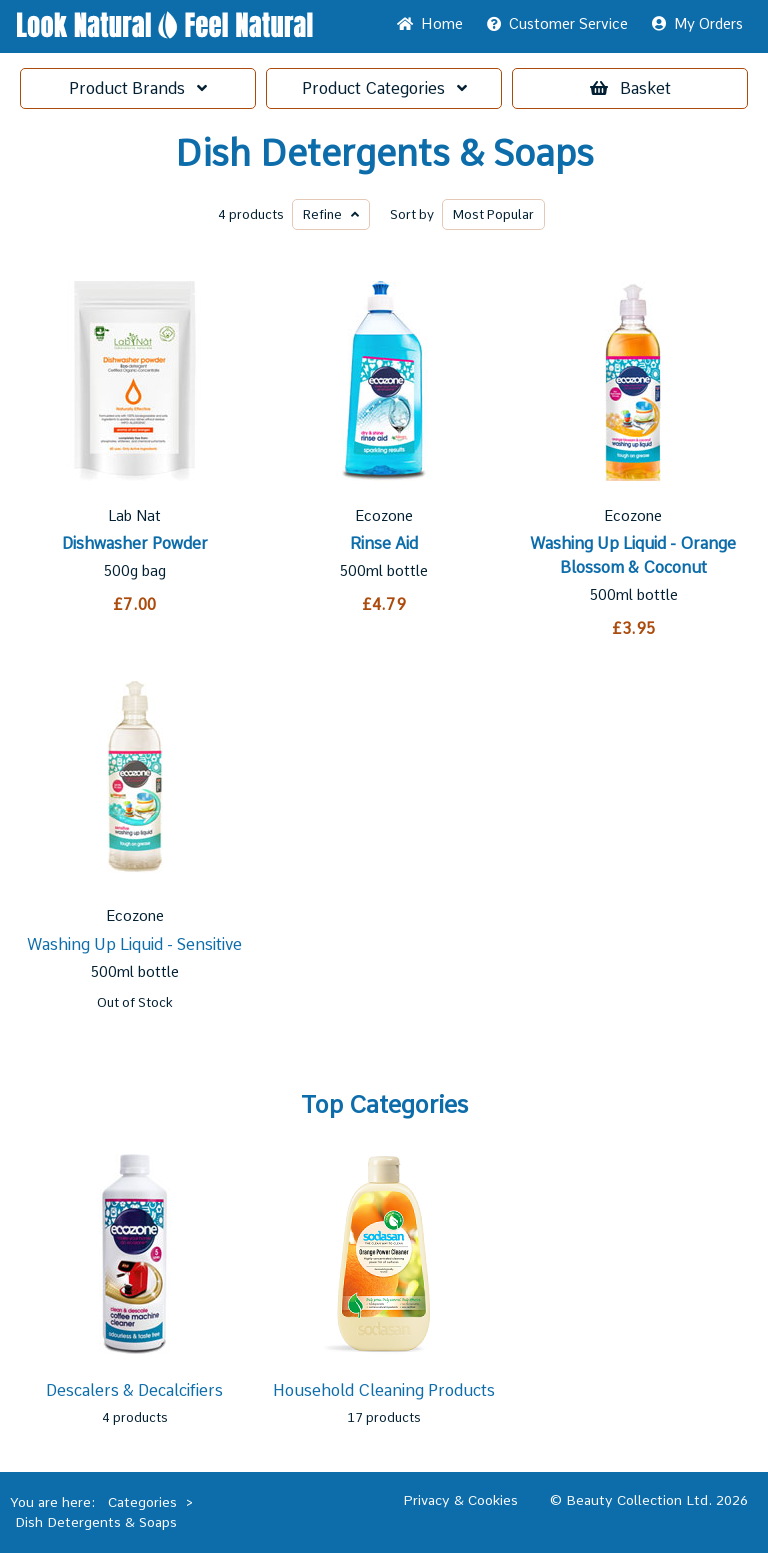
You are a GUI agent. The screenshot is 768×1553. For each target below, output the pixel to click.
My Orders (697, 24)
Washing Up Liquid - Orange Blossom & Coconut (633, 555)
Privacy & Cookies (460, 1500)
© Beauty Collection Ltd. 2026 (649, 1500)
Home (430, 24)
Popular (493, 214)
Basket (630, 88)
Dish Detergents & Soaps (384, 154)
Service (557, 24)
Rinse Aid (384, 543)
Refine (331, 214)
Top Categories (384, 1105)
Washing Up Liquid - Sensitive (134, 944)
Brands (138, 88)
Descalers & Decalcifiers (134, 1390)
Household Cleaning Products (384, 1390)
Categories (384, 88)
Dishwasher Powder (135, 543)
